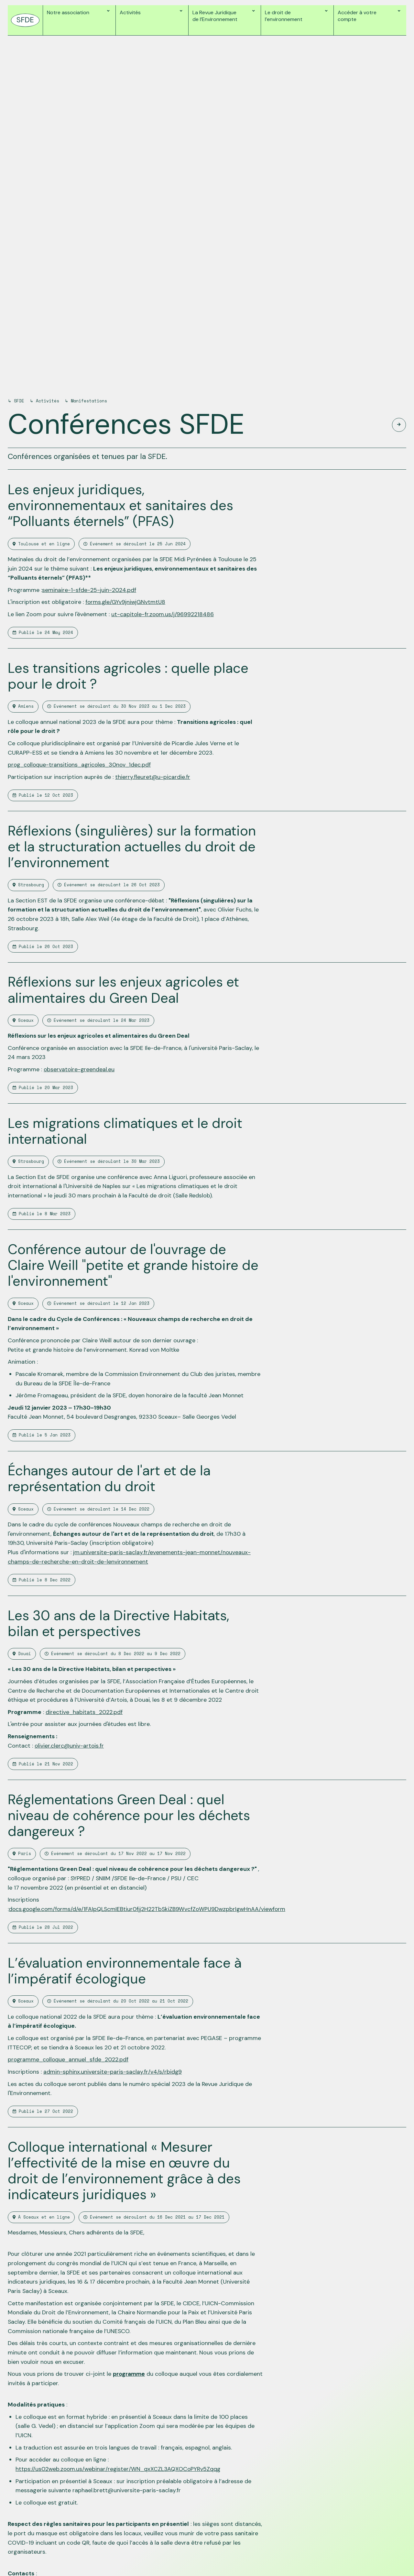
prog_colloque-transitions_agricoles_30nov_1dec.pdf (80, 765)
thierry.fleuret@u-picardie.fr (153, 777)
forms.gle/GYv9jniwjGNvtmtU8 (126, 602)
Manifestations (89, 401)
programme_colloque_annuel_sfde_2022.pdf (69, 2059)
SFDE (19, 401)
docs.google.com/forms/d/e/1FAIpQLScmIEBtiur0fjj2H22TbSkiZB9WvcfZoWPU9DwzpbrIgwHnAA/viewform (149, 1909)
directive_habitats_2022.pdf (84, 1712)
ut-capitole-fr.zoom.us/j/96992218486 (163, 614)
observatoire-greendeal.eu (79, 1069)
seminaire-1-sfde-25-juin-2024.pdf (89, 590)
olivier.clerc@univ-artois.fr (70, 1746)
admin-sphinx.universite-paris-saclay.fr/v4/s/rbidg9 (112, 2072)
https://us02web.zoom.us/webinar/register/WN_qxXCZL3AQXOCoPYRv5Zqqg (119, 2469)
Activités (47, 401)
